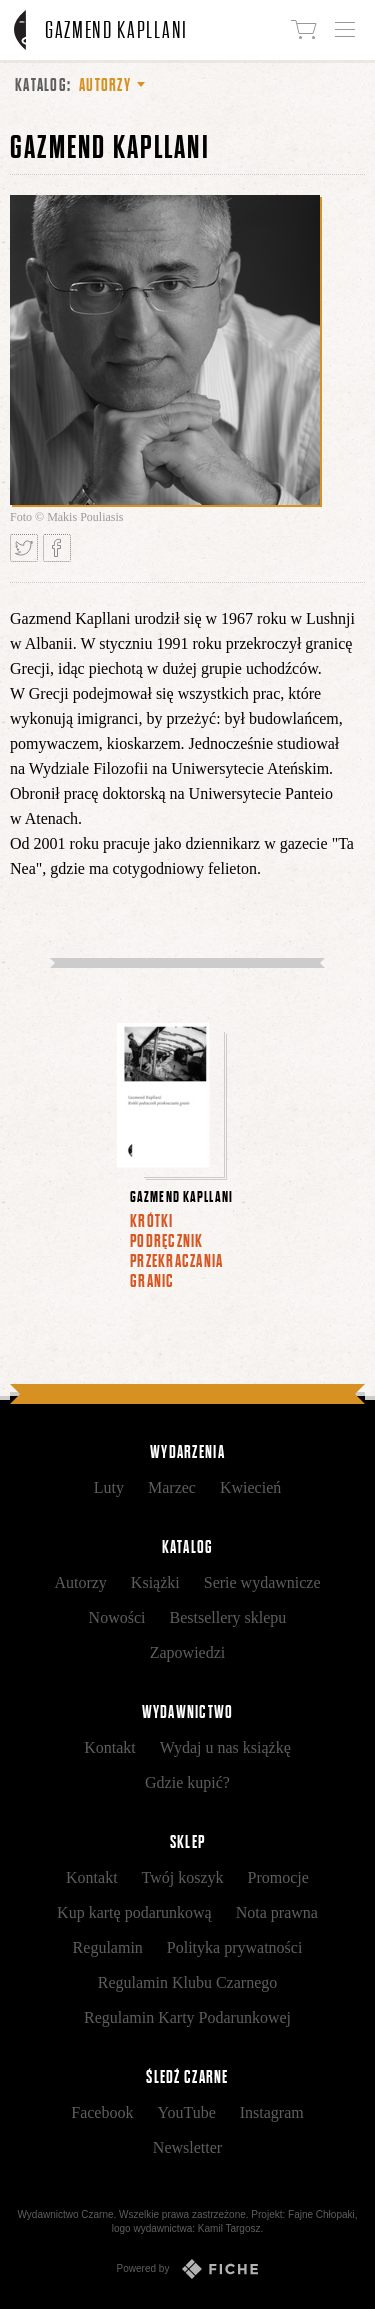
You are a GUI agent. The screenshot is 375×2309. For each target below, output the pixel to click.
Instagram (272, 2112)
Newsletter (187, 2147)
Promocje (278, 1877)
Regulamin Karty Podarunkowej (187, 2017)
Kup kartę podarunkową (134, 1912)
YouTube (186, 2112)
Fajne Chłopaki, (322, 2214)
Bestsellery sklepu (228, 1617)
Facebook (102, 2112)
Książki (155, 1582)
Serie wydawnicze (262, 1582)
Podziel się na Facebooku (57, 548)
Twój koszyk (183, 1877)
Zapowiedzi (188, 1652)
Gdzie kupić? (187, 1782)
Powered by (188, 2269)
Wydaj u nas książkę (225, 1747)
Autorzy (80, 1582)
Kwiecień (250, 1487)
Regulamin (108, 1947)
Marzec (172, 1487)
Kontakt (110, 1747)
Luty (109, 1487)
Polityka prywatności (235, 1947)
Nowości (117, 1617)
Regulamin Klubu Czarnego (188, 1982)
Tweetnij (24, 548)
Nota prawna (277, 1912)
